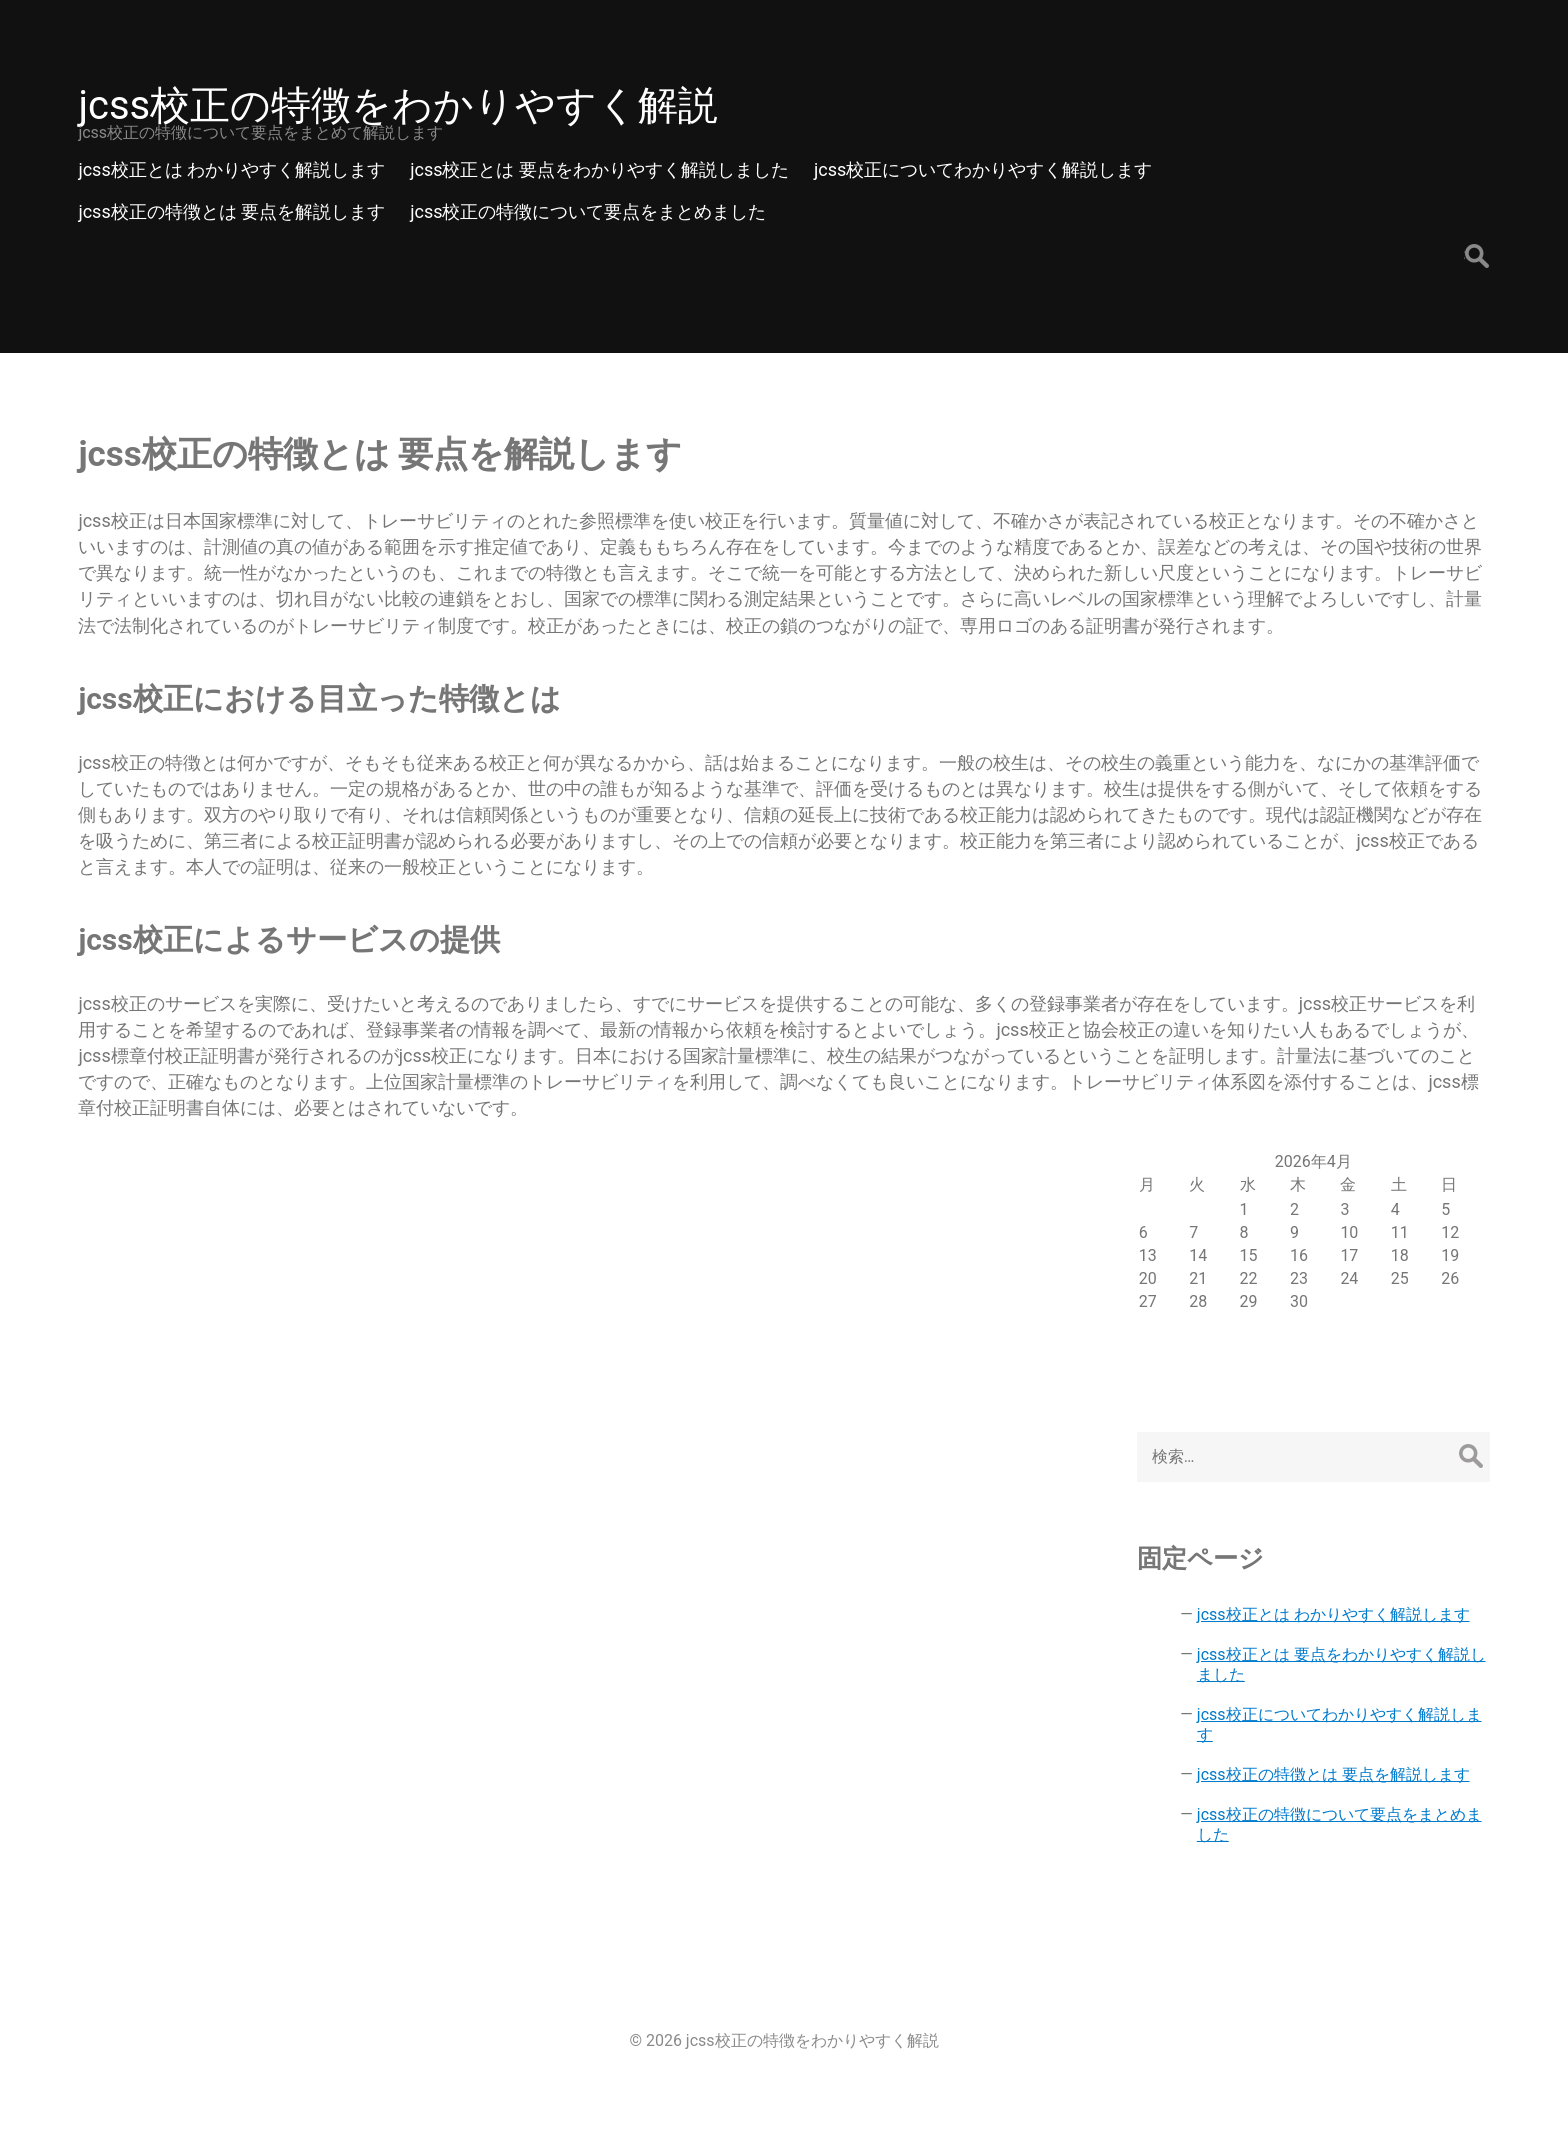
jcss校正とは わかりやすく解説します (1333, 1614)
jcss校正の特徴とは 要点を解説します (1333, 1774)
